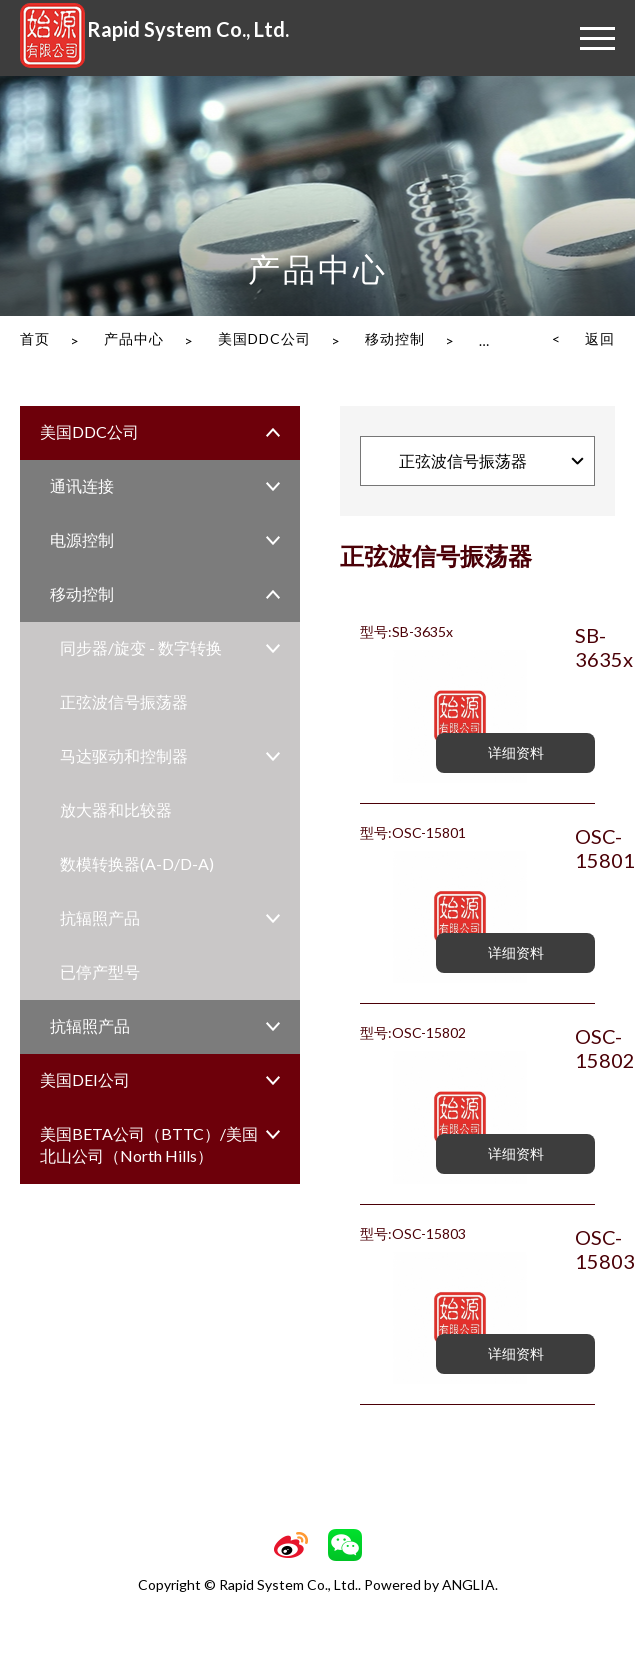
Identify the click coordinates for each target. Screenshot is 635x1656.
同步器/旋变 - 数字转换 (141, 647)
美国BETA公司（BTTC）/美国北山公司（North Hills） (149, 1144)
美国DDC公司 (264, 338)
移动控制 (395, 338)
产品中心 (134, 338)
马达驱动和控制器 (124, 755)
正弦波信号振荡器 (124, 701)
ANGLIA (468, 1584)
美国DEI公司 (85, 1079)
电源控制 (82, 539)
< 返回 (583, 338)
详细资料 (516, 752)
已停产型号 (100, 971)
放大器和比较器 (116, 809)
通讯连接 (82, 485)
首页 (35, 338)
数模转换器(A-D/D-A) (137, 863)
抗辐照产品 (100, 917)
